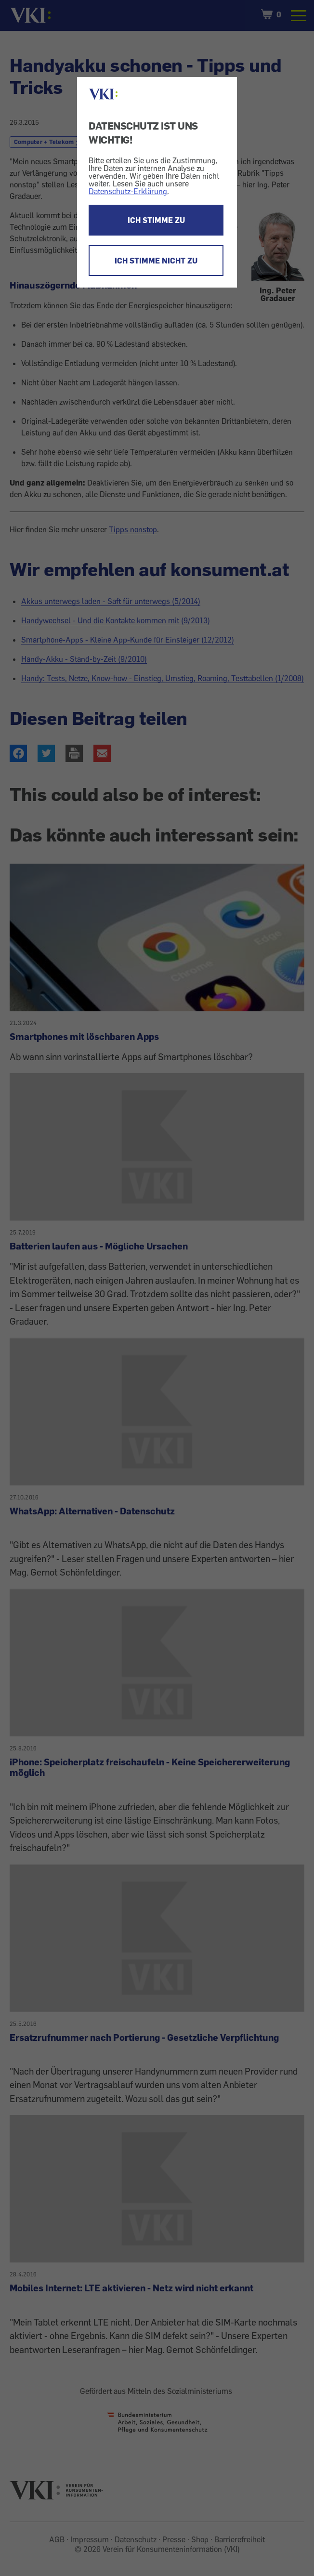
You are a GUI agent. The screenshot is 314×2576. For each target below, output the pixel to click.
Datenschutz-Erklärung (128, 191)
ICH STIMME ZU (156, 220)
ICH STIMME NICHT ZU (156, 260)
